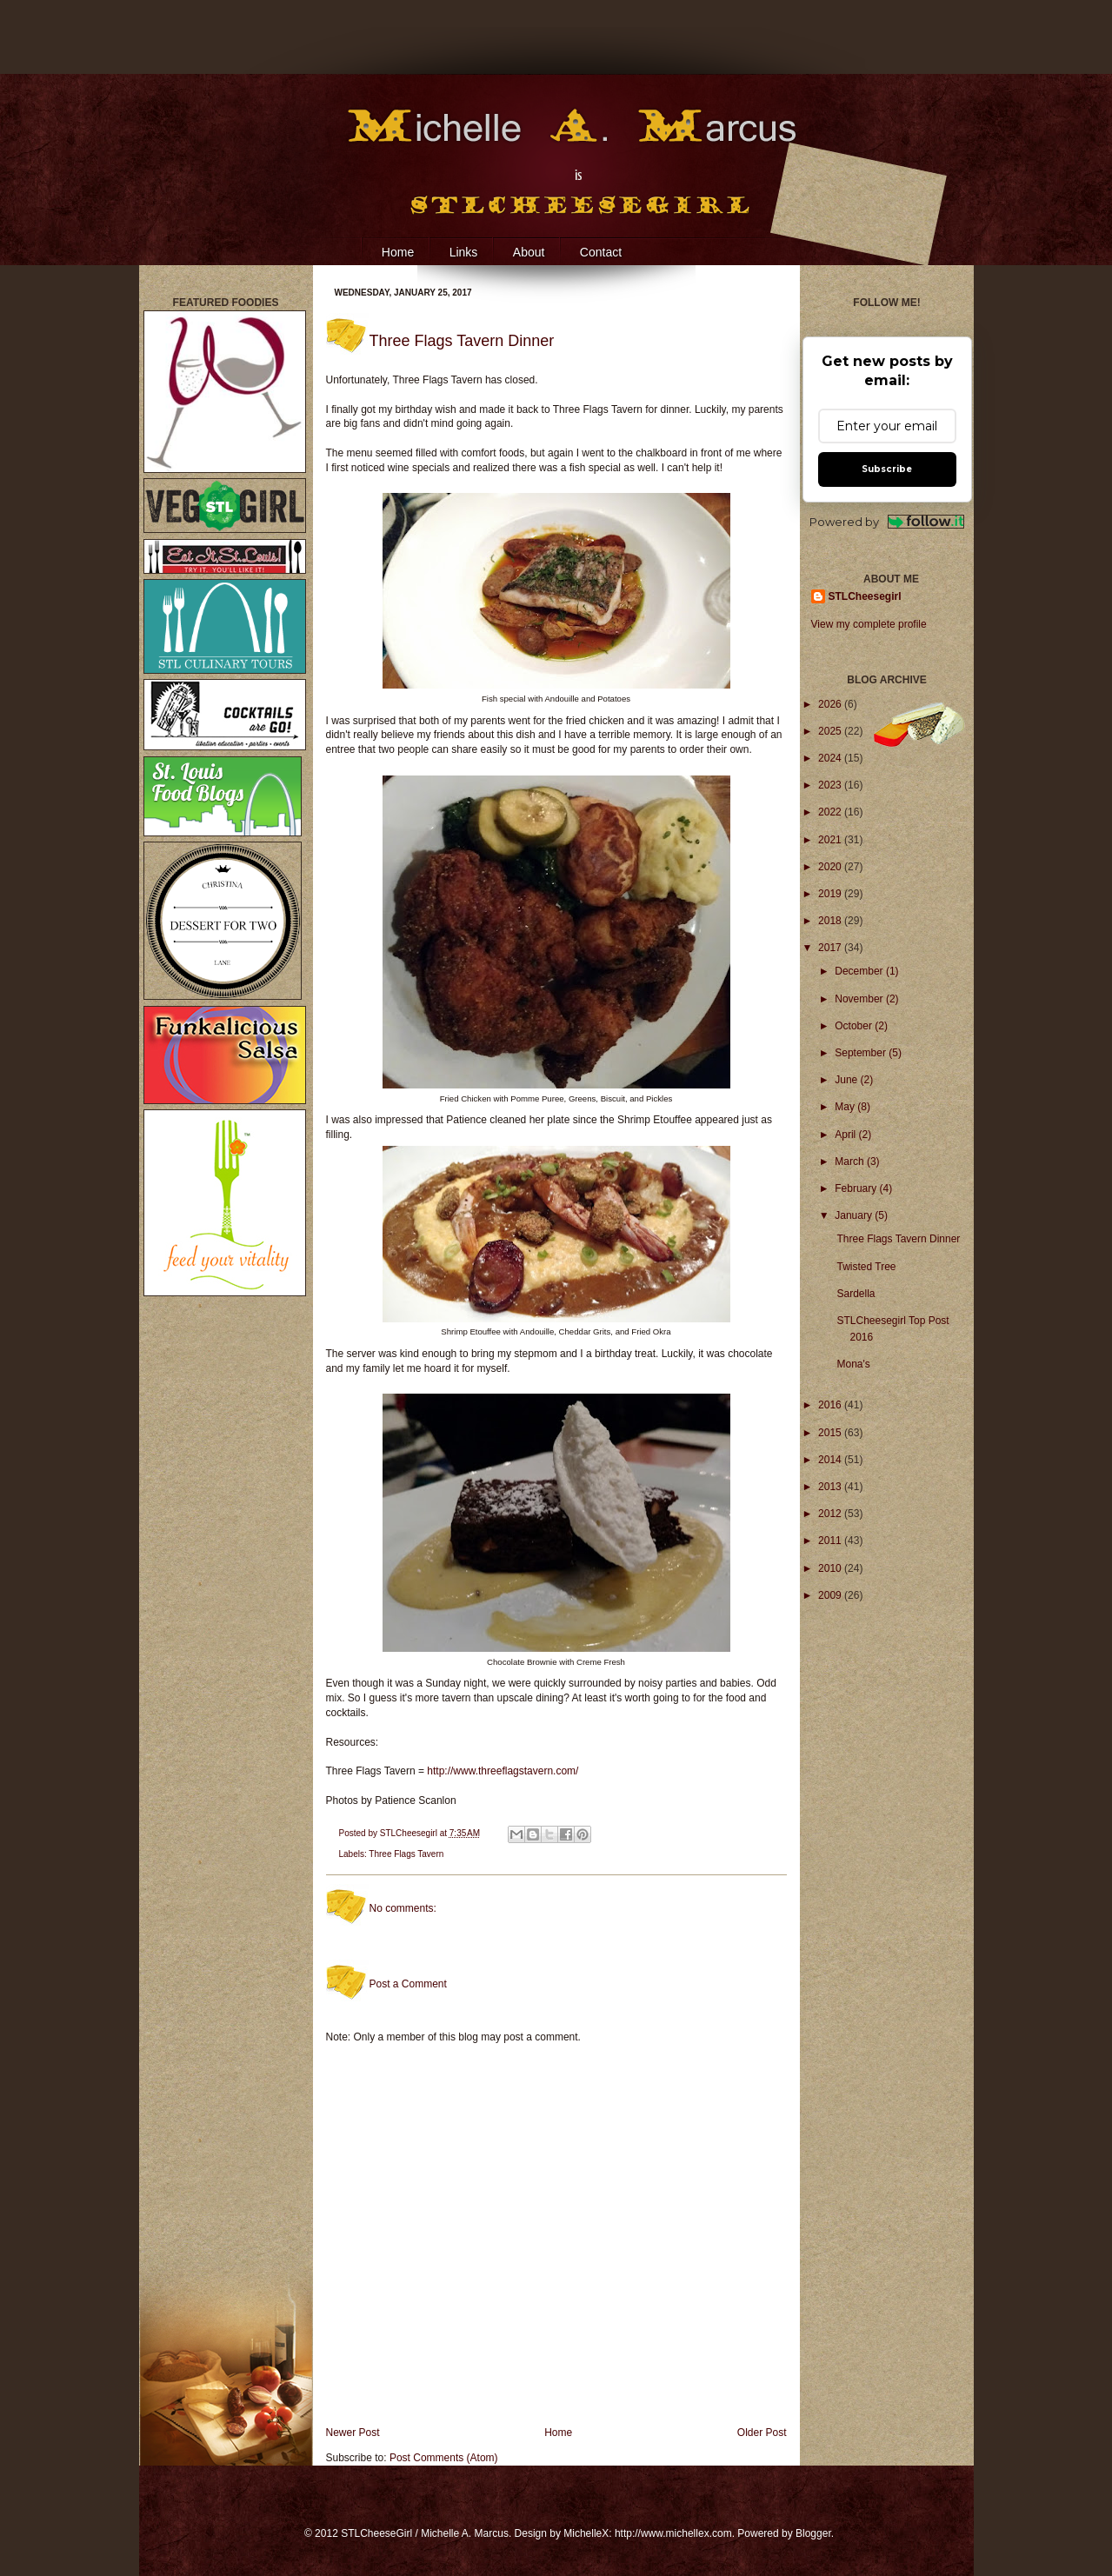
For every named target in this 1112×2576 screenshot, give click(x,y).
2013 (831, 1487)
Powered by (887, 522)
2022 (831, 812)
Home (398, 252)
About (529, 252)
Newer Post (353, 2432)
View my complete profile (869, 624)
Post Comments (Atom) (444, 2458)
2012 (831, 1514)
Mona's (852, 1364)
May (846, 1107)
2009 (831, 1595)
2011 (831, 1540)
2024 (831, 758)
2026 (831, 704)
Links (463, 252)
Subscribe (887, 469)
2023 (831, 785)
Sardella (855, 1294)
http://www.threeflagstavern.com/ (502, 1771)
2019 (831, 894)
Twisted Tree (866, 1267)
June (847, 1080)
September (862, 1053)
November (860, 999)
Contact (601, 252)
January (855, 1215)
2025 (831, 731)
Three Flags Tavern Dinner (898, 1239)
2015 (831, 1433)
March (851, 1161)
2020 (831, 867)
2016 (831, 1405)
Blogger (813, 2533)
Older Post (762, 2432)
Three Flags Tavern (406, 1854)
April (846, 1134)
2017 (831, 948)
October (855, 1026)
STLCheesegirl (410, 1833)
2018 (831, 921)
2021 (831, 840)
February (857, 1188)
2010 (831, 1568)
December (860, 971)
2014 (831, 1460)
